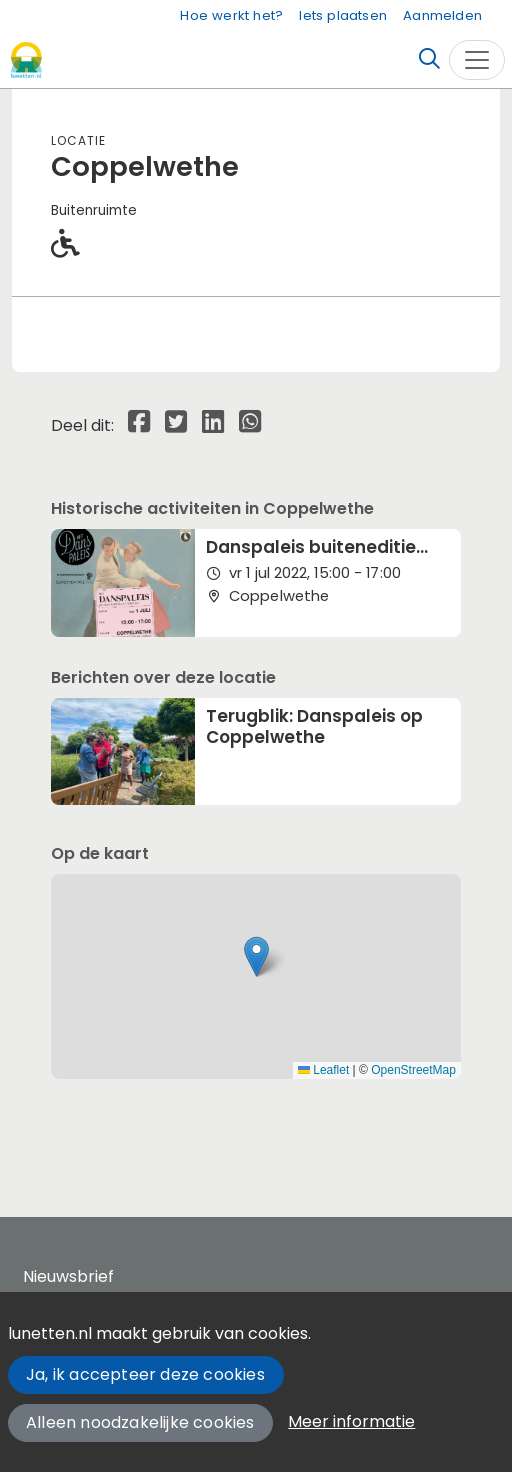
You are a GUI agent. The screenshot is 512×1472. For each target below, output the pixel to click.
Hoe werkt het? (231, 15)
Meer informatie (351, 1421)
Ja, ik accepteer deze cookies (145, 1374)
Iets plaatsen (343, 15)
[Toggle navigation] (477, 60)
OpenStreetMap (413, 1070)
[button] (256, 956)
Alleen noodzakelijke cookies (140, 1422)
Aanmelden (442, 15)
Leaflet (323, 1070)
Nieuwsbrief (68, 1276)
